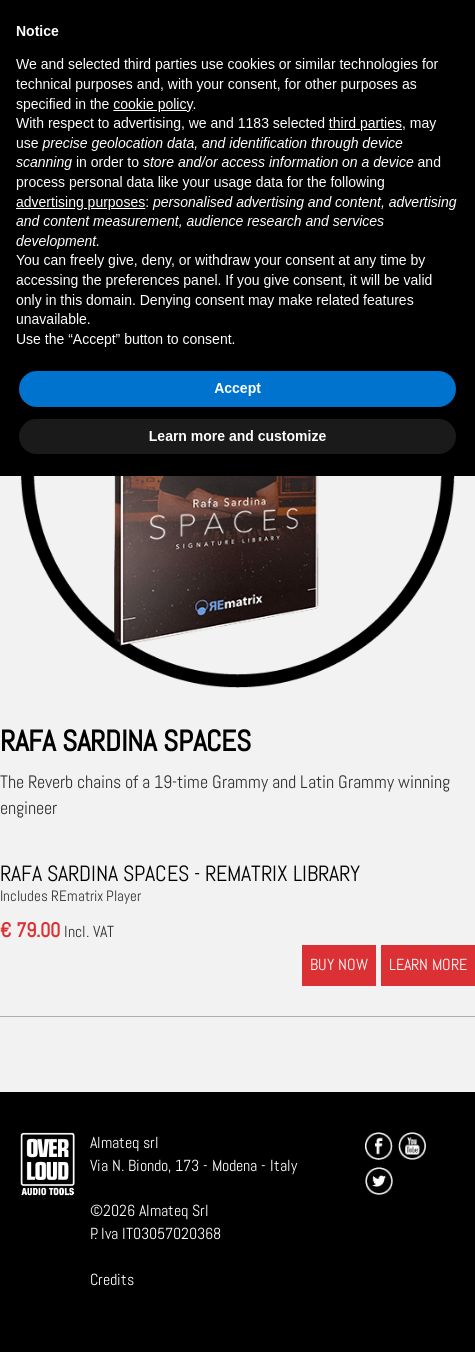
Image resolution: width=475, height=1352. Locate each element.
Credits (112, 1279)
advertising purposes (80, 202)
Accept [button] (237, 388)
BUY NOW (339, 964)
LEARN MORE (428, 964)
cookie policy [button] (152, 104)
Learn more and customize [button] (237, 436)
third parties (365, 123)
